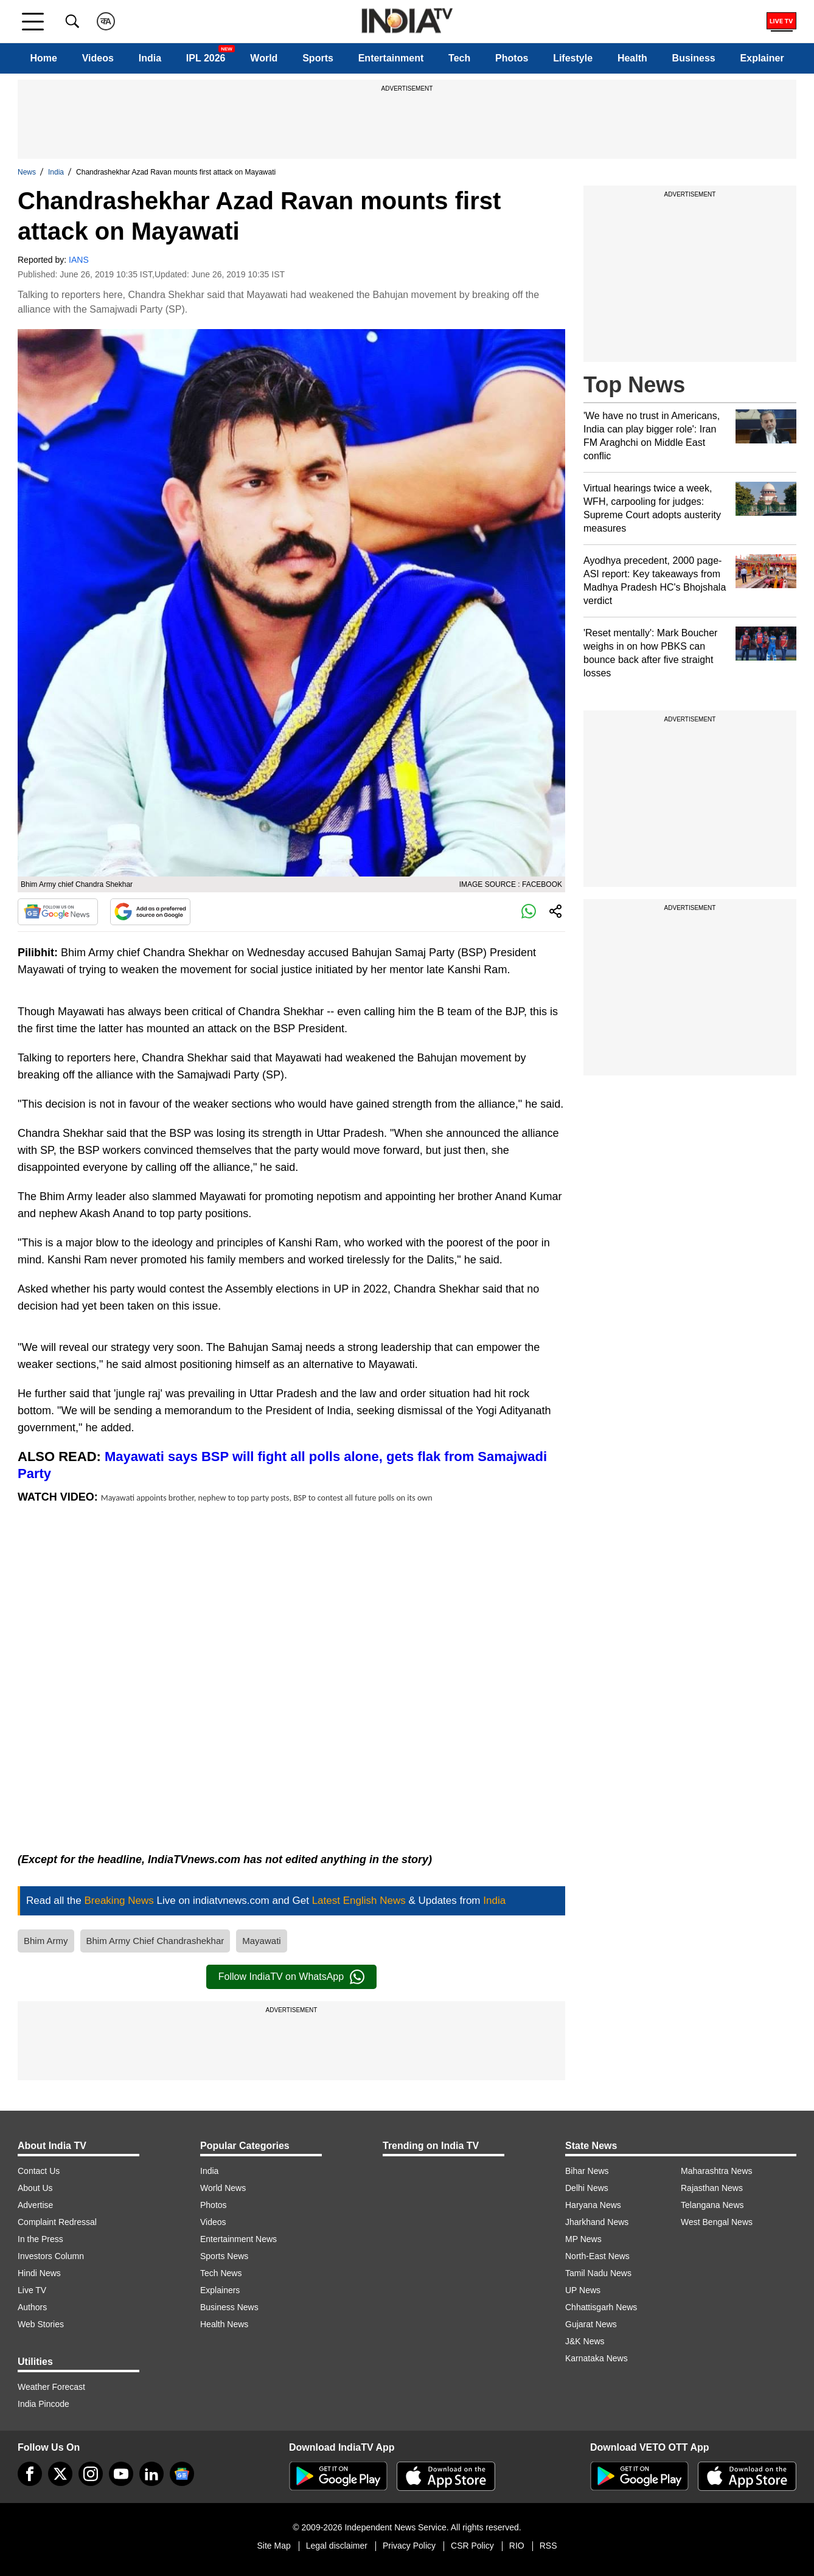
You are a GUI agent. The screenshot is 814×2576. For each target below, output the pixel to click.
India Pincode (43, 2404)
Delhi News (586, 2188)
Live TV (32, 2290)
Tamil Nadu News (598, 2273)
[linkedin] (151, 2474)
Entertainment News (238, 2239)
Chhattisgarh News (601, 2307)
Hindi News (39, 2273)
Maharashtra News (717, 2171)
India (150, 58)
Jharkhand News (596, 2222)
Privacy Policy (409, 2545)
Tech (459, 58)
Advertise (35, 2205)
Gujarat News (591, 2324)
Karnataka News (596, 2358)
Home (43, 58)
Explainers (220, 2290)
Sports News (224, 2256)
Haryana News (593, 2205)
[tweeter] (60, 2474)
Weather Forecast (51, 2387)
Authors (32, 2307)
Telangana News (712, 2205)
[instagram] (90, 2474)
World (263, 58)
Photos (511, 58)
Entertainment (391, 58)
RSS (548, 2545)
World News (223, 2188)
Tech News (221, 2273)
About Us (35, 2188)
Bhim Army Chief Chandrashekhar (155, 1940)
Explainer (762, 58)
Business (693, 58)
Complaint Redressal (57, 2222)
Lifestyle (573, 58)
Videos (98, 58)
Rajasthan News (712, 2188)
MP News (583, 2239)
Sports (317, 58)
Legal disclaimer (336, 2545)
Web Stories (41, 2324)
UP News (582, 2290)
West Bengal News (717, 2222)
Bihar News (587, 2171)
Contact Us (39, 2171)
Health (632, 58)
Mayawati (261, 1940)
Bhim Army (46, 1940)
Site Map (273, 2545)
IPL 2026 (206, 58)
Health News (224, 2324)
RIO (516, 2545)
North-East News (597, 2256)
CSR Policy (472, 2545)
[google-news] (182, 2474)
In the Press (40, 2239)
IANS (79, 260)
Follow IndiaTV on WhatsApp (291, 1977)
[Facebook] (30, 2474)
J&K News (585, 2341)
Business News (229, 2307)
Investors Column (51, 2256)
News (27, 172)
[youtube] (121, 2474)
